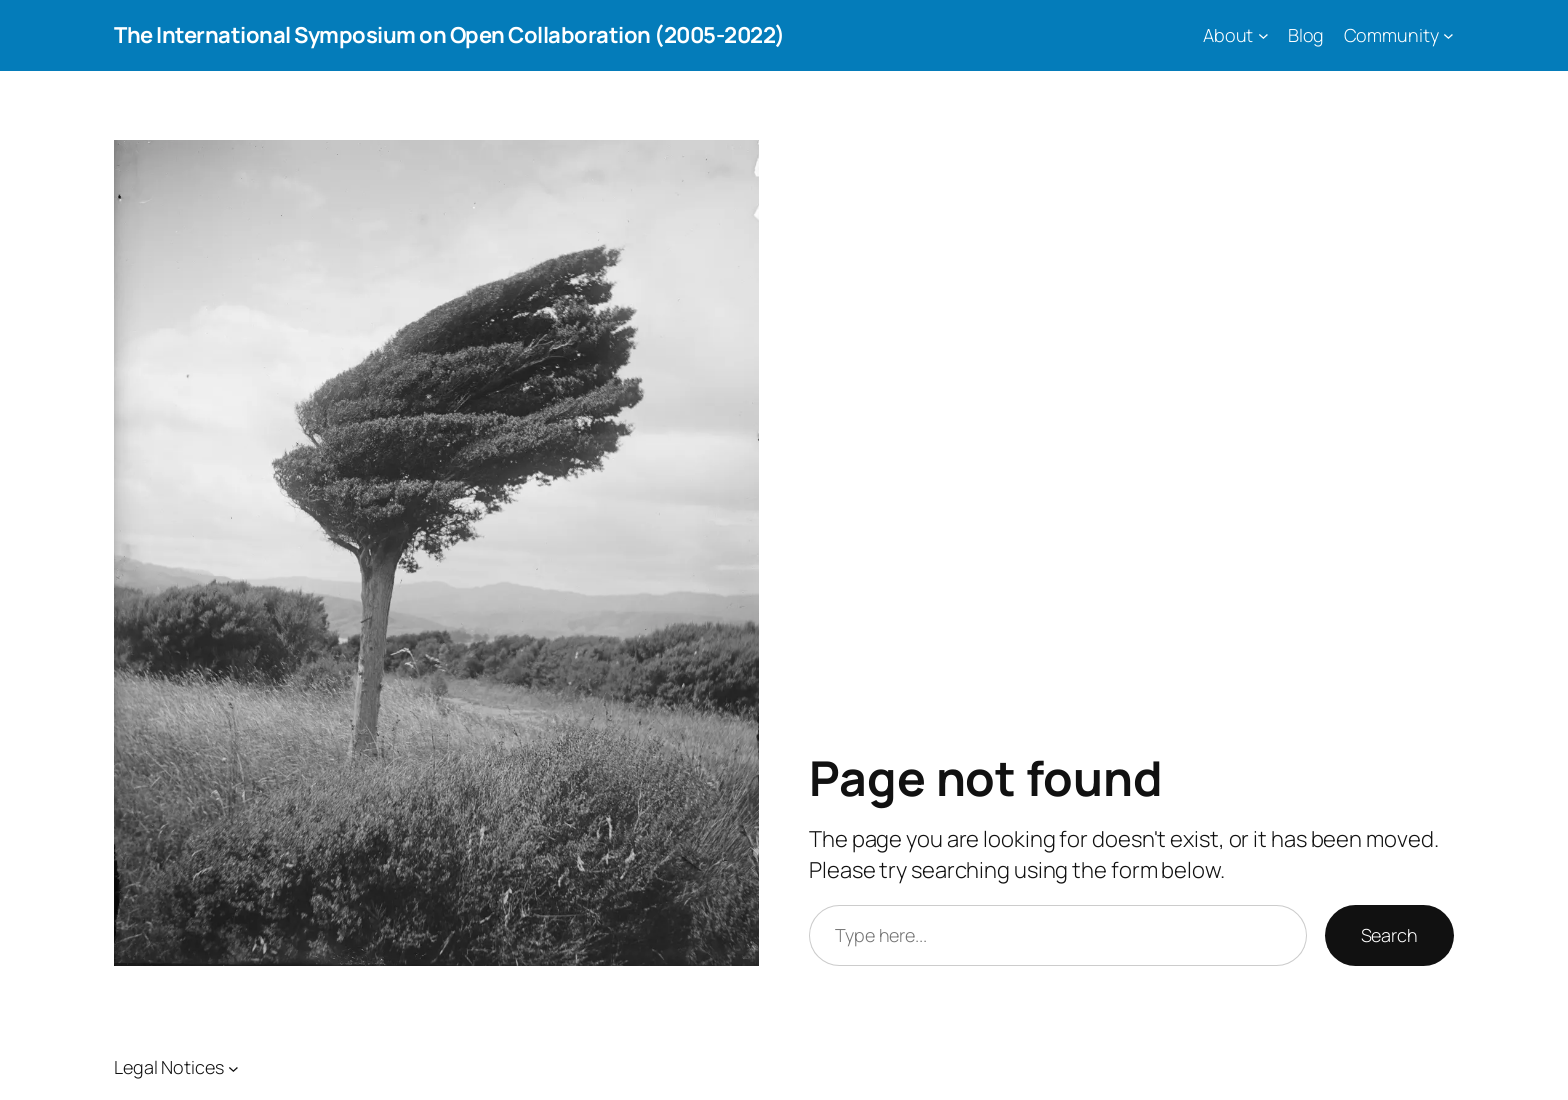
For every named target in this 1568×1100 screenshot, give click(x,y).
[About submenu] (1263, 35)
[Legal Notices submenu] (233, 1067)
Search (1389, 935)
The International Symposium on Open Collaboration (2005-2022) (449, 35)
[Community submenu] (1448, 35)
